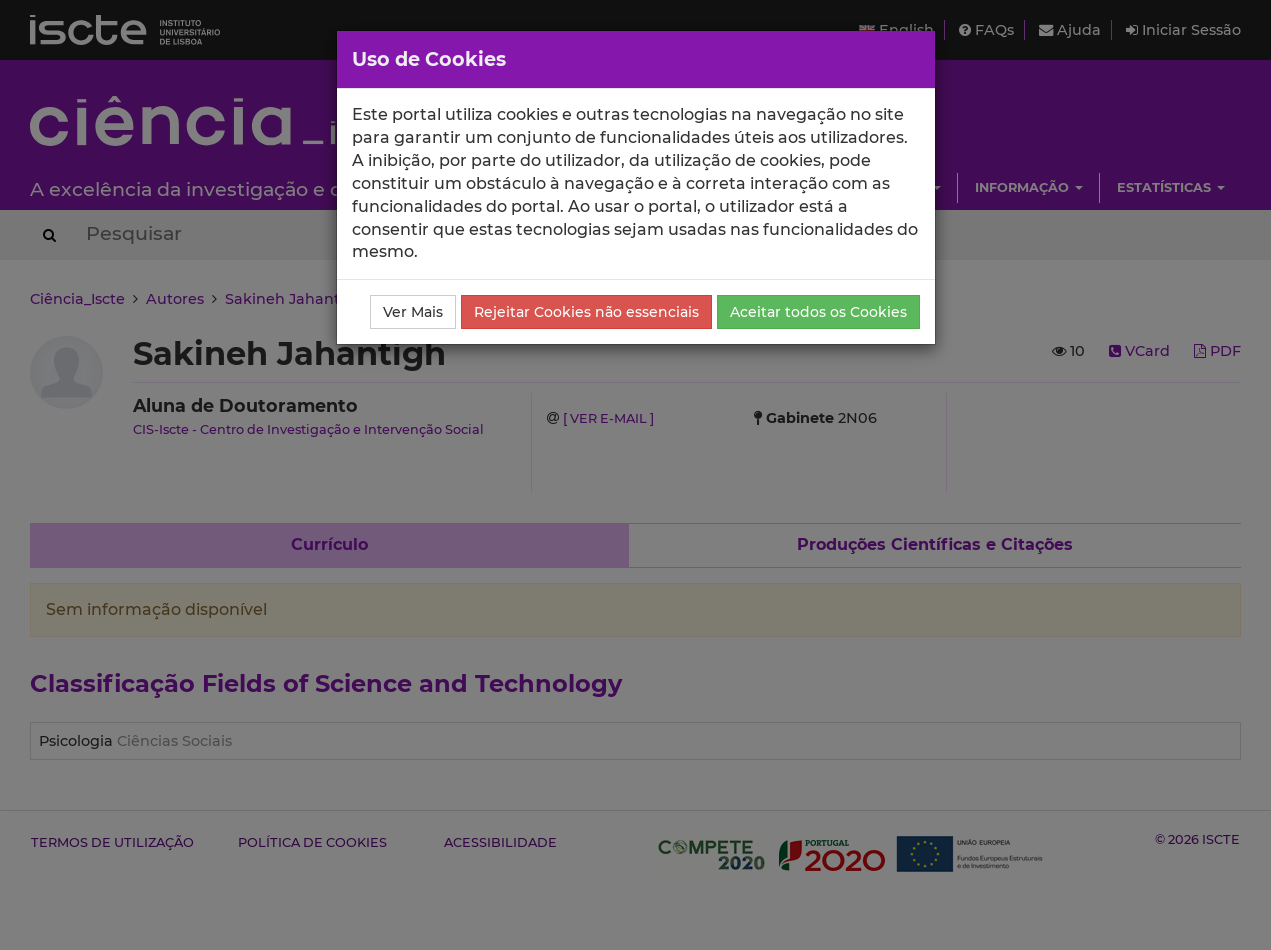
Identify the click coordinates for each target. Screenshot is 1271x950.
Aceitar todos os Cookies (818, 312)
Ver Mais (413, 312)
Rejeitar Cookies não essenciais (586, 312)
